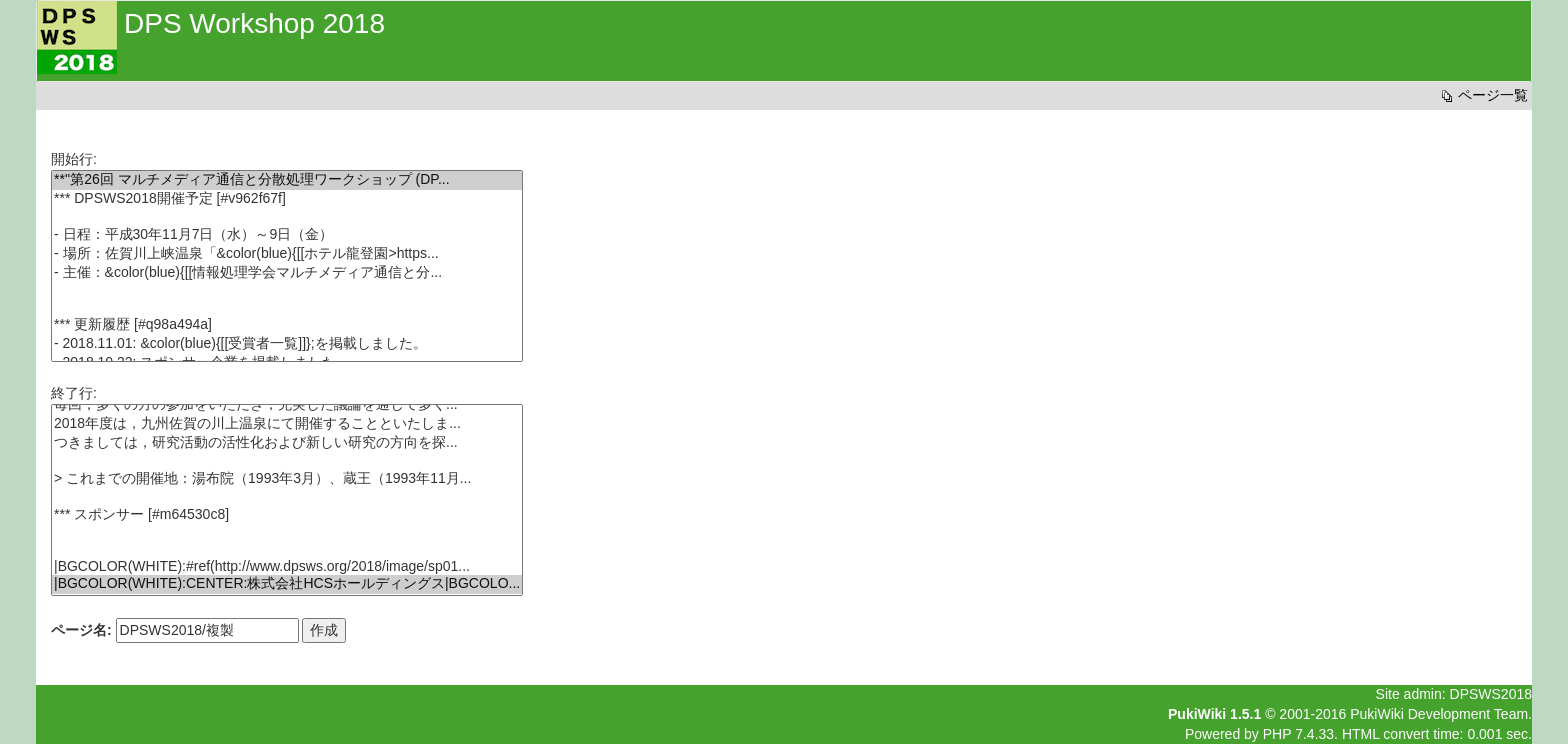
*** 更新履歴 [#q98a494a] (287, 325)
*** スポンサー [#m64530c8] (287, 515)
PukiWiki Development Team (1439, 714)
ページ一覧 (1483, 95)
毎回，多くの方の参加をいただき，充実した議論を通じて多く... (287, 405)
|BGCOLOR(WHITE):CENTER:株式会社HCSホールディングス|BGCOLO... (287, 584)
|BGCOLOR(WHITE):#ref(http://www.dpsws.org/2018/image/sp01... (287, 566)
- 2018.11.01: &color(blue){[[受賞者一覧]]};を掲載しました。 (287, 344)
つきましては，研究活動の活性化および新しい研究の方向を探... (287, 443)
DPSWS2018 (1491, 694)
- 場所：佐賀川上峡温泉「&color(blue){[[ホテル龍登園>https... (287, 254)
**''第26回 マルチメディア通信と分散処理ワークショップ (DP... (287, 180)
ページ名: (81, 630)
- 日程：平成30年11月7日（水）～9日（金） (287, 235)
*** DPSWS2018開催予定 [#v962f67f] (287, 199)
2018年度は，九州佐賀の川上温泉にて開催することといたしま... (287, 424)
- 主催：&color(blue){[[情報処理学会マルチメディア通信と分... (287, 273)
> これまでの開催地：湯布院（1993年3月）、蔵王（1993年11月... (287, 479)
